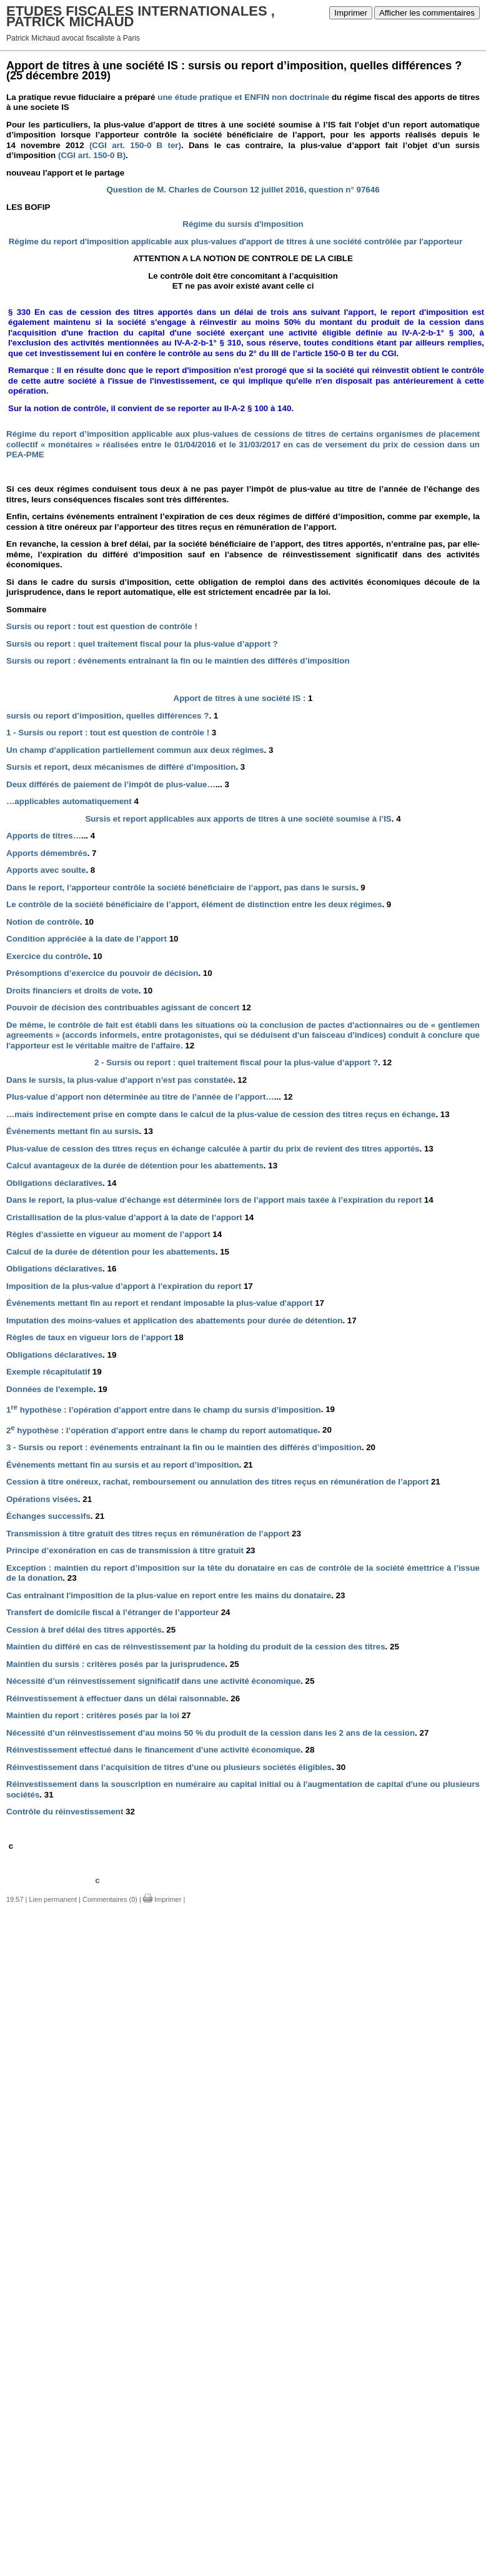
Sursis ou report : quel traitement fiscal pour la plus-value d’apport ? (142, 644)
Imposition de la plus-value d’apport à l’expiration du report (129, 1286)
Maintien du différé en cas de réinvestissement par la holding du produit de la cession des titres (202, 1646)
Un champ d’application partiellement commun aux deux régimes (139, 750)
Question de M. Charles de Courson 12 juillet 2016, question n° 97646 (242, 189)
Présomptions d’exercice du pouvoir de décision (109, 973)
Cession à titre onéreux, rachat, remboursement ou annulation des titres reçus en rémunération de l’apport (223, 1481)
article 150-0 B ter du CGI (347, 353)
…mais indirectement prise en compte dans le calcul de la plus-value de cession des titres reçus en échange (228, 1114)
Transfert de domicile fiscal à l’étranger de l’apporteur (118, 1612)
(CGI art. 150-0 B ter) (135, 145)
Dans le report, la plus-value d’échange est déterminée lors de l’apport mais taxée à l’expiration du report (220, 1200)
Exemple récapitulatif (54, 1371)
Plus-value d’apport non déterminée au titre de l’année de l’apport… (149, 1097)
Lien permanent (53, 1899)
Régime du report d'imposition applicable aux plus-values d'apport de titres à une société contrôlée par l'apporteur (234, 241)
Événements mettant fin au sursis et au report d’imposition (129, 1465)
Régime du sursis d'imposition (243, 224)
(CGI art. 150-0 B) (91, 155)
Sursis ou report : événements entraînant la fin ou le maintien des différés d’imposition (178, 660)
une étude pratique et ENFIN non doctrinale (243, 97)
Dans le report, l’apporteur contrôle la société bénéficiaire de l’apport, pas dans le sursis (185, 887)
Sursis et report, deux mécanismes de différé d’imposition (125, 767)
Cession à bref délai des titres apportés (91, 1629)
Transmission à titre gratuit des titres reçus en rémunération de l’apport (153, 1533)
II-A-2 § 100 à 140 (257, 408)
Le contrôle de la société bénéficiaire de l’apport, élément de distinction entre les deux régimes (198, 904)
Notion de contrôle (50, 922)
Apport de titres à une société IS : (243, 698)
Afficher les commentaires (427, 12)
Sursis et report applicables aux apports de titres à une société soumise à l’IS (242, 818)
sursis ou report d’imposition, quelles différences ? (112, 715)
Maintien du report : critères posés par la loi (98, 1715)
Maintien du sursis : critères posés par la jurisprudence (122, 1664)
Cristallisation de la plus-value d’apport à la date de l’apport (130, 1217)
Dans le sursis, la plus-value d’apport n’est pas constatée (126, 1080)
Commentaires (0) (109, 1899)
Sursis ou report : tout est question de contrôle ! (101, 626)
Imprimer (350, 12)
